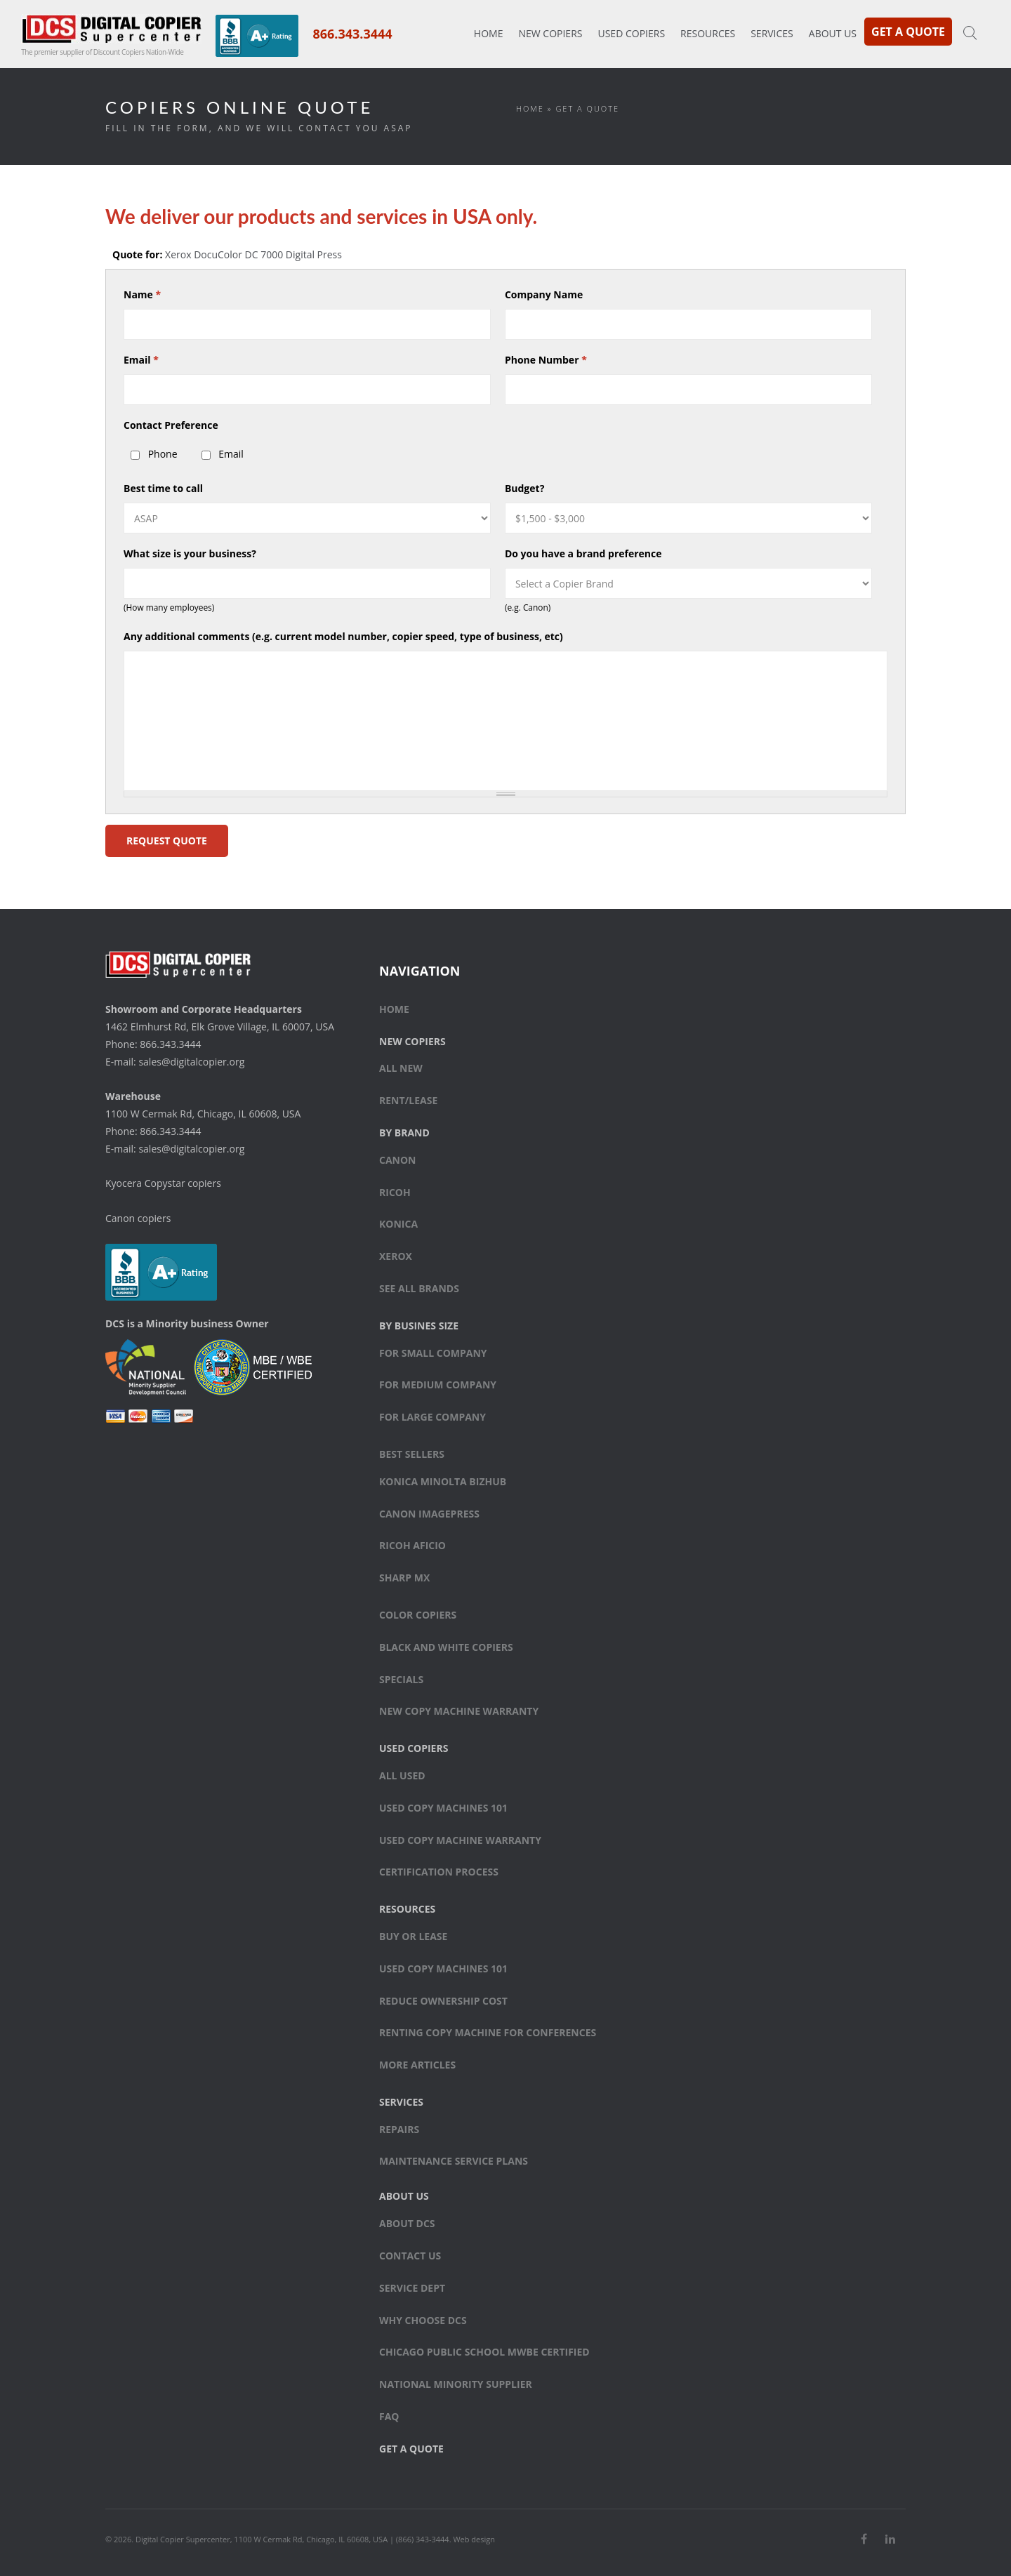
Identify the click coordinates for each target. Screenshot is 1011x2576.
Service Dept (412, 2288)
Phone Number (546, 359)
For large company (432, 1416)
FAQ (389, 2416)
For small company (433, 1353)
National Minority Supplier (455, 2384)
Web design (474, 2539)
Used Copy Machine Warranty (460, 1840)
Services (772, 33)
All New (401, 1068)
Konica (398, 1223)
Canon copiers (138, 1218)
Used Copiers (631, 33)
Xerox (395, 1256)
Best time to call (163, 488)
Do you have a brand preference (583, 553)
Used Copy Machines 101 (443, 1807)
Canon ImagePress (429, 1513)
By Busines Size (418, 1325)
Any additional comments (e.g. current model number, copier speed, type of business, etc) (343, 636)
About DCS (407, 2223)
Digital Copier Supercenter (183, 2539)
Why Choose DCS (423, 2320)
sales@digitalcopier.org (191, 1061)
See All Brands (419, 1288)
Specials (401, 1679)
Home (488, 33)
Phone (163, 453)
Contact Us (410, 2255)
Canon (397, 1160)
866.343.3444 (352, 33)
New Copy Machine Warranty (458, 1711)
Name (142, 294)
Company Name (544, 294)
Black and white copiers (446, 1647)
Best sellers (411, 1454)
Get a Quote (908, 31)
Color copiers (417, 1614)
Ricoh (395, 1192)
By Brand (404, 1132)
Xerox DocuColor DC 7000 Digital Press (253, 254)
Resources (707, 33)
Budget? (524, 488)
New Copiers (550, 33)
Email (141, 359)
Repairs (399, 2129)
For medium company (437, 1384)
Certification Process (438, 1871)
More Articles (417, 2064)
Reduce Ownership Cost (443, 2000)
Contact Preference (171, 425)
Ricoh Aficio (412, 1545)
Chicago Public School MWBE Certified (484, 2351)
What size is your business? (190, 553)
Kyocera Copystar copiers (163, 1183)
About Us (833, 33)
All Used (402, 1775)
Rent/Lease (408, 1100)
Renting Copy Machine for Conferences (487, 2032)
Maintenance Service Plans (453, 2160)
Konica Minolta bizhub (442, 1481)
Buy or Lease (413, 1936)
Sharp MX (404, 1577)
